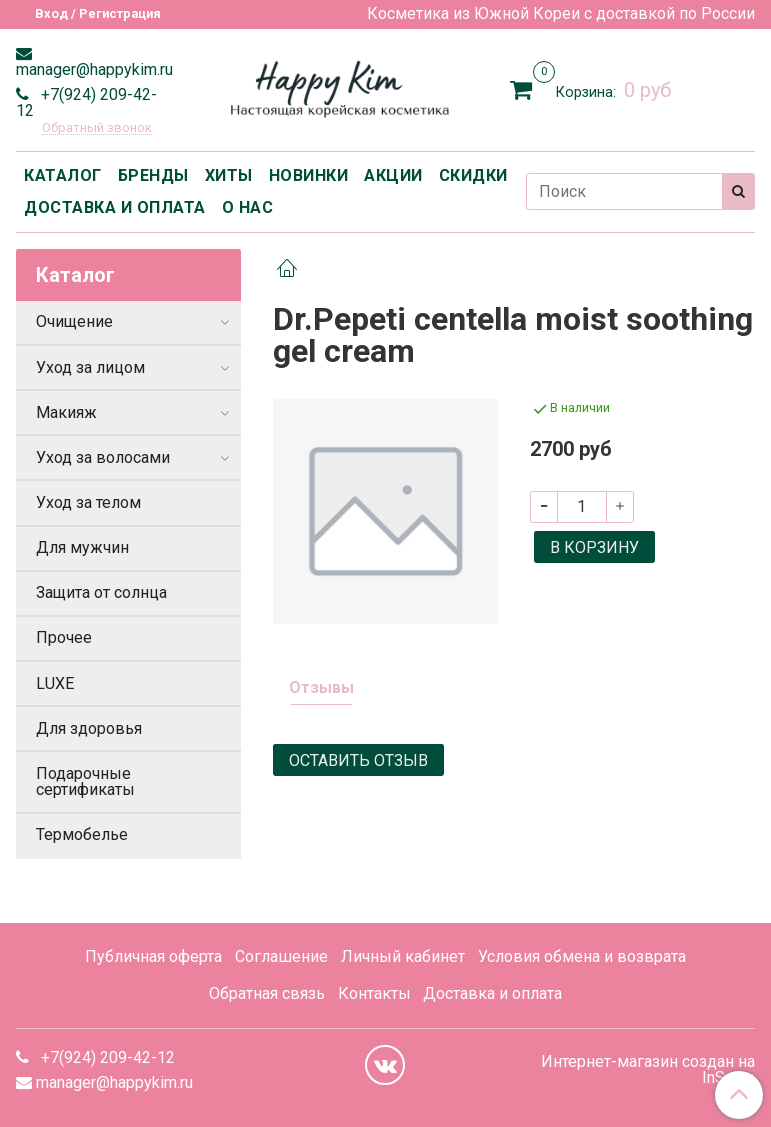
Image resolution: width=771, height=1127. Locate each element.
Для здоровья (89, 728)
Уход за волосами (103, 457)
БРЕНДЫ (153, 175)
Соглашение (281, 956)
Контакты (374, 993)
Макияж (66, 412)
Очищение (74, 321)
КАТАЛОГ (63, 175)
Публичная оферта (153, 956)
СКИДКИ (473, 175)
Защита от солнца (101, 592)
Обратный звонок (97, 128)
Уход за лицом (90, 367)
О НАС (248, 207)
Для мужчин (82, 547)
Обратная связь (267, 993)
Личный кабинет (403, 956)
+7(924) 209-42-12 (86, 102)
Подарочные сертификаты (85, 781)
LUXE (55, 683)
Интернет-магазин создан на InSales (648, 1070)
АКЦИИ (393, 175)
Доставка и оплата (492, 993)
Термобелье (82, 834)
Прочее (64, 637)
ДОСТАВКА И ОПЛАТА (115, 207)
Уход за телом (88, 502)
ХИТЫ (229, 175)
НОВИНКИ (309, 175)
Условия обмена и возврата (582, 956)
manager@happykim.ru (94, 69)
